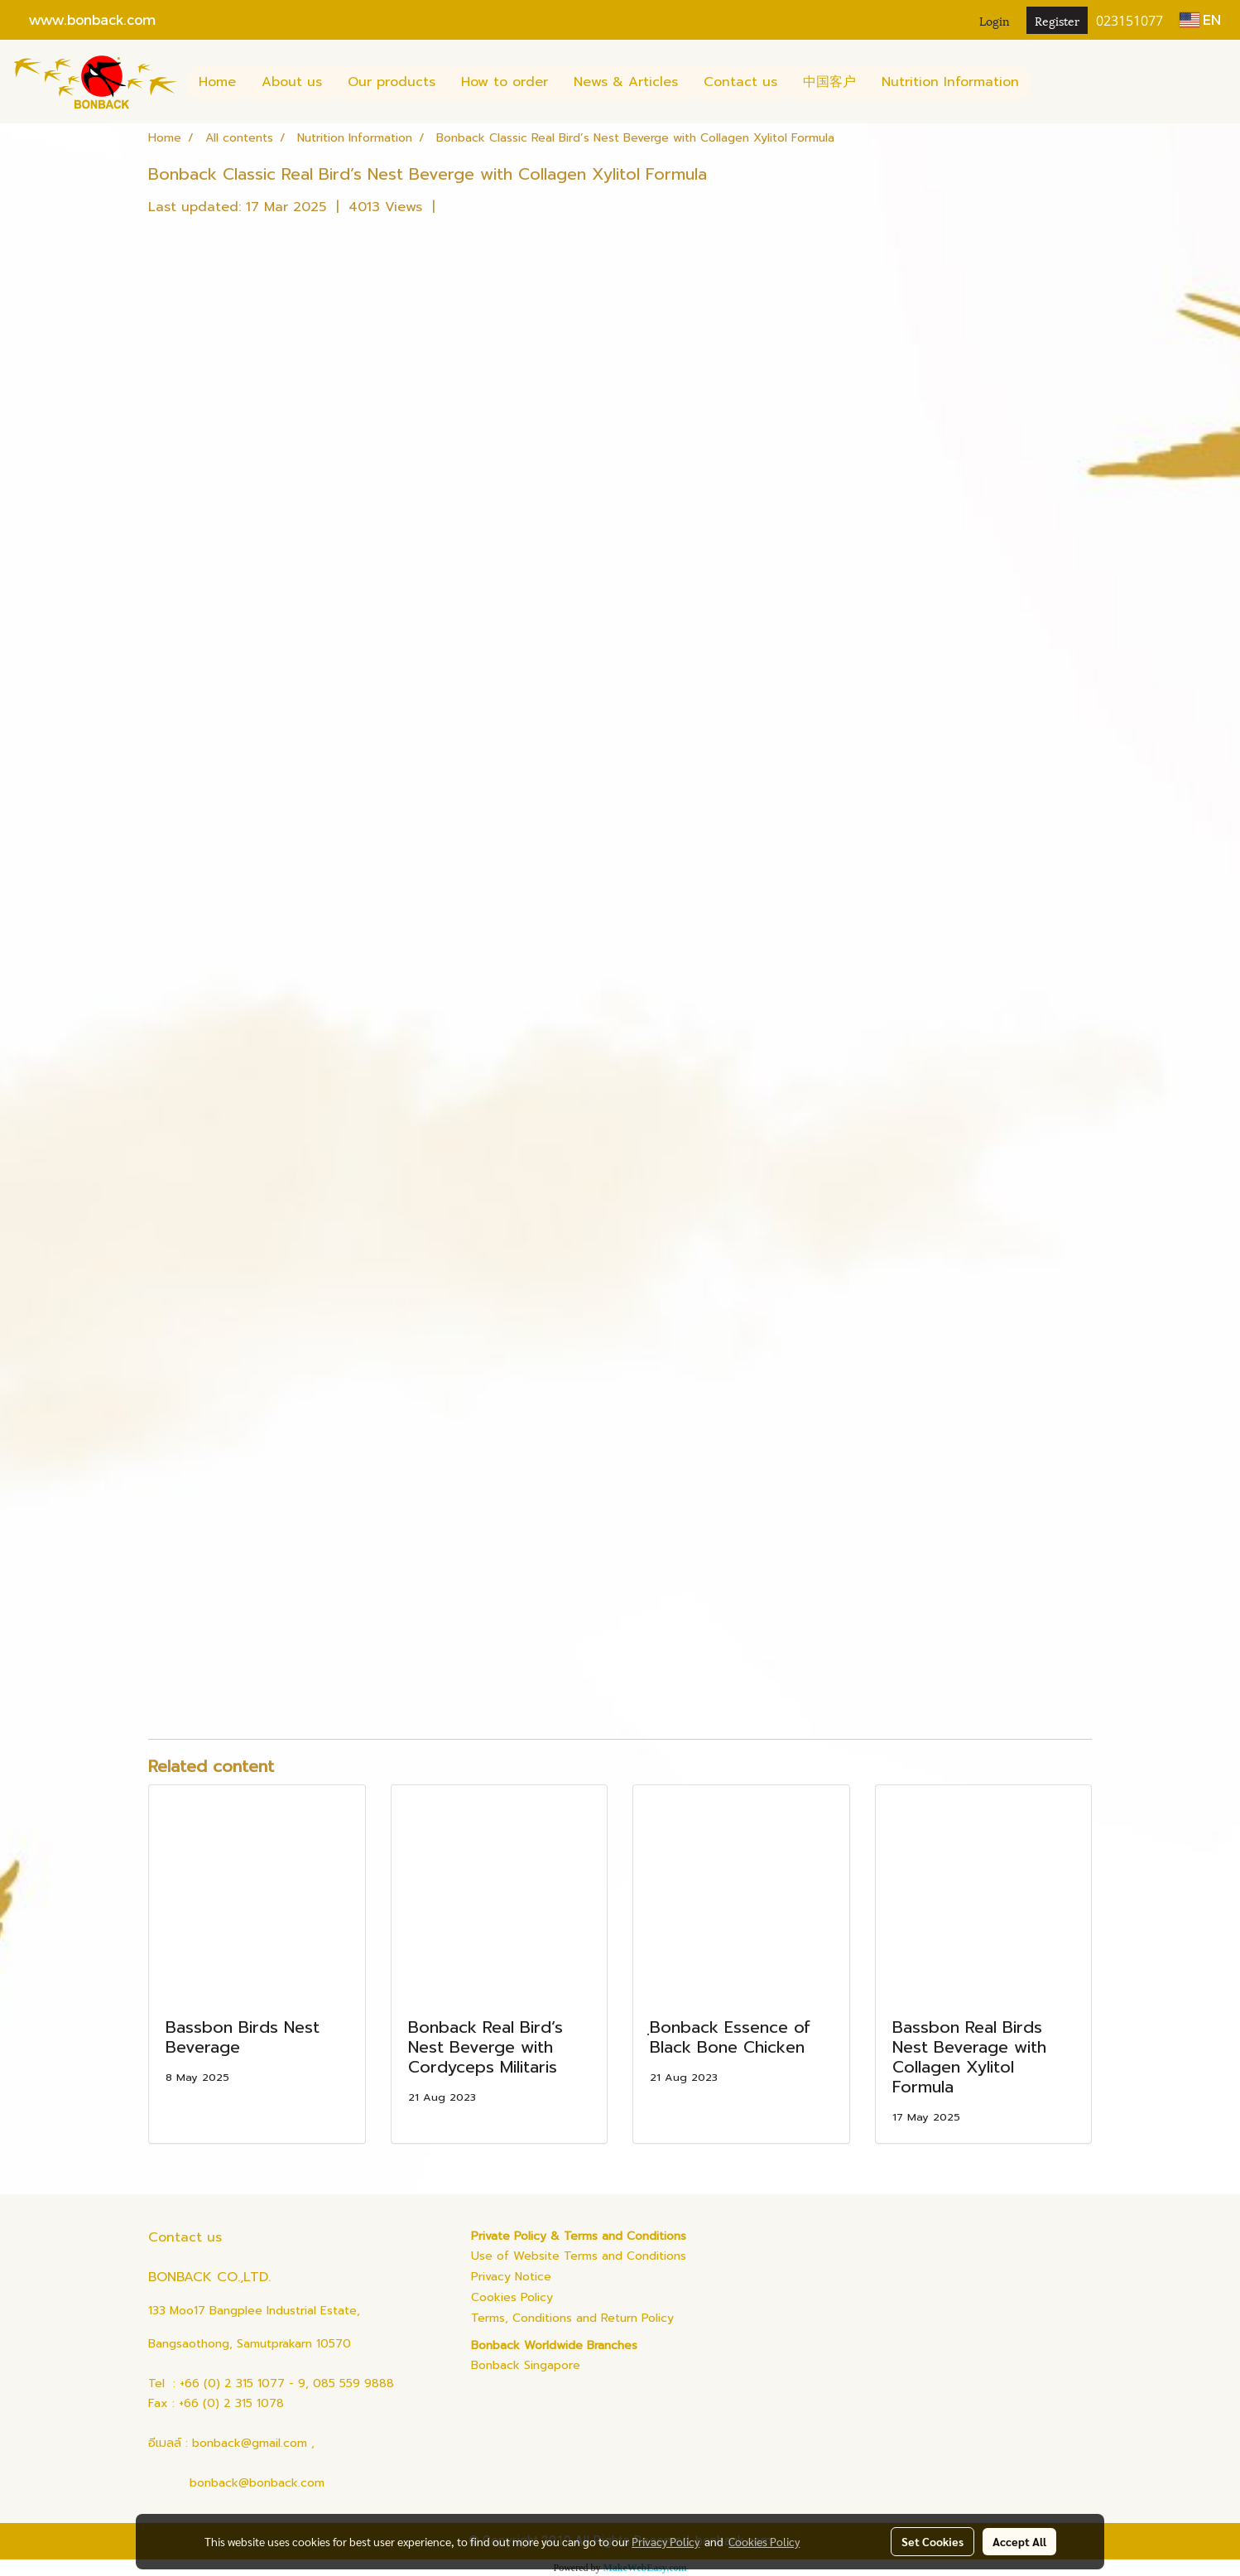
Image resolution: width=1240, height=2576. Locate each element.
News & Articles (626, 82)
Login (994, 20)
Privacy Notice (511, 2276)
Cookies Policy (512, 2297)
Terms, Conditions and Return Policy (572, 2318)
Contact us (740, 82)
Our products (391, 82)
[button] (1046, 82)
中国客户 (829, 82)
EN (1200, 19)
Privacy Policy (665, 2541)
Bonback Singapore (525, 2365)
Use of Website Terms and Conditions (578, 2256)
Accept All (1019, 2541)
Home (217, 82)
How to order (504, 82)
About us (292, 82)
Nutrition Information (950, 82)
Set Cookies (932, 2541)
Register (1057, 20)
